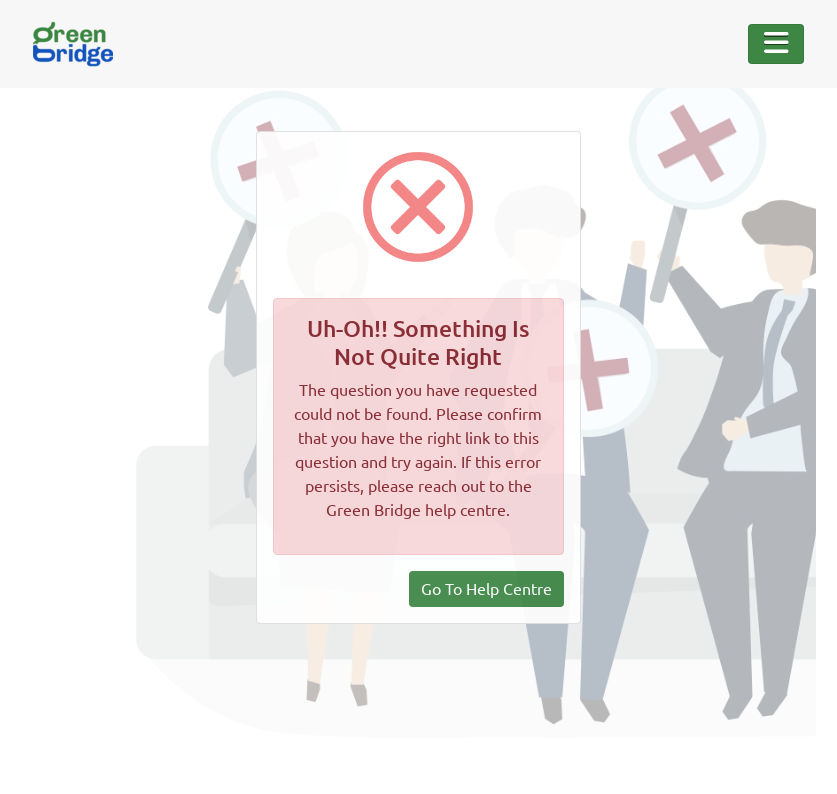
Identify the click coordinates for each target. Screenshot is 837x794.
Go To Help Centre (486, 589)
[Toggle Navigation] (776, 44)
